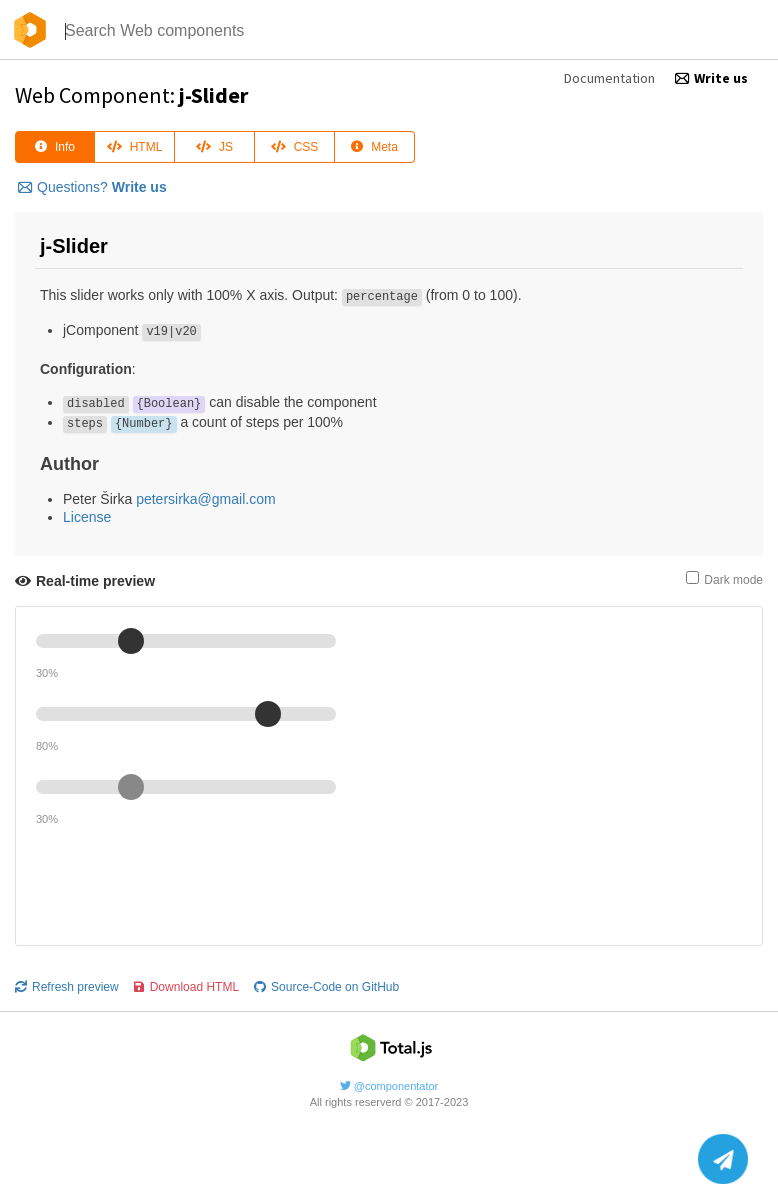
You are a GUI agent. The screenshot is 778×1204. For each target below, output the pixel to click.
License (87, 517)
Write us (711, 78)
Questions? (92, 187)
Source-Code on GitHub (326, 987)
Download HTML (186, 987)
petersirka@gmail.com (205, 499)
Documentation (609, 78)
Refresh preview (67, 987)
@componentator (389, 1086)
